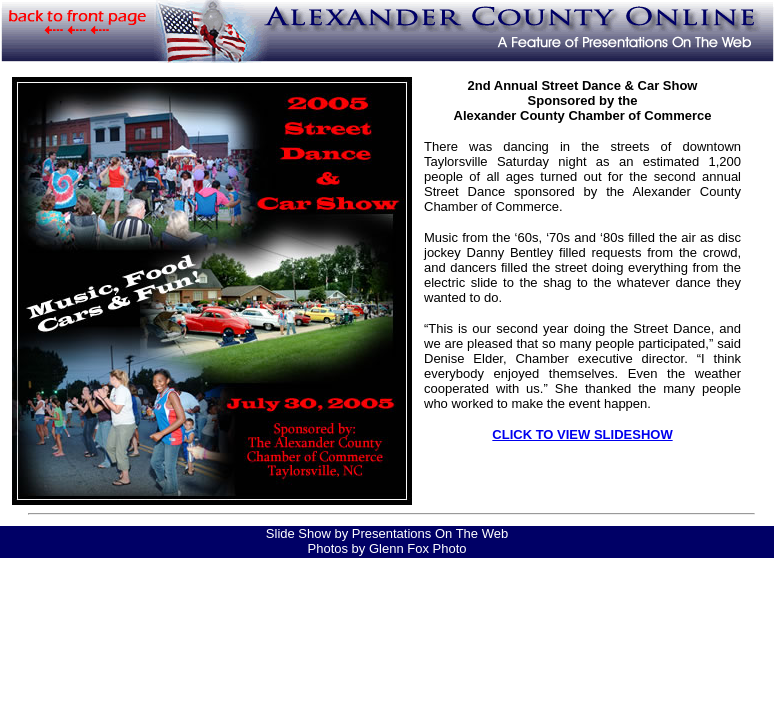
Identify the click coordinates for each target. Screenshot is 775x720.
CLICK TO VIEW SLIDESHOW (582, 434)
